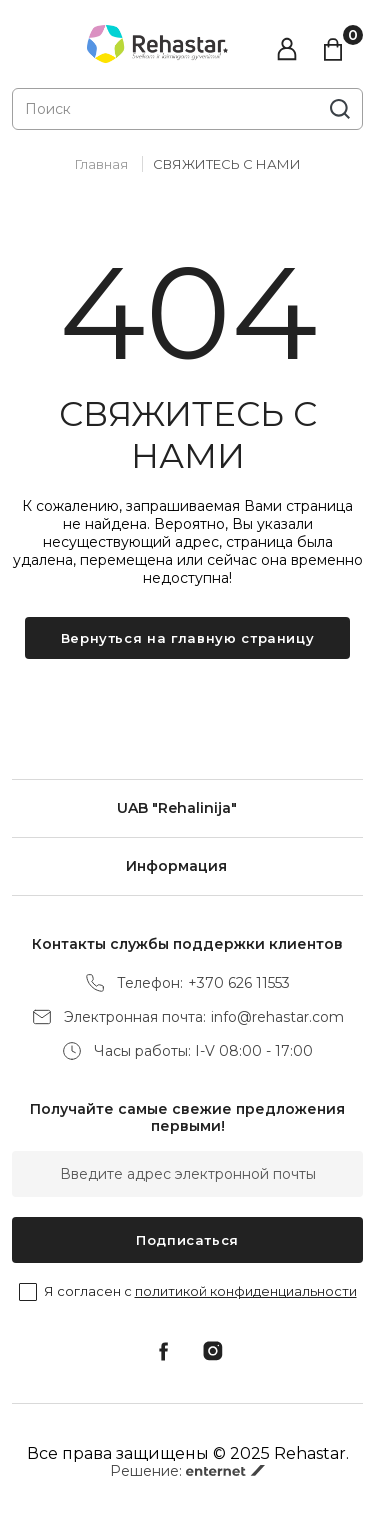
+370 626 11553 (239, 983)
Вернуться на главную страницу (188, 638)
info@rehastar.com (277, 1017)
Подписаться (187, 1240)
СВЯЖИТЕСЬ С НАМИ (227, 164)
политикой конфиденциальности (246, 1291)
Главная (101, 164)
